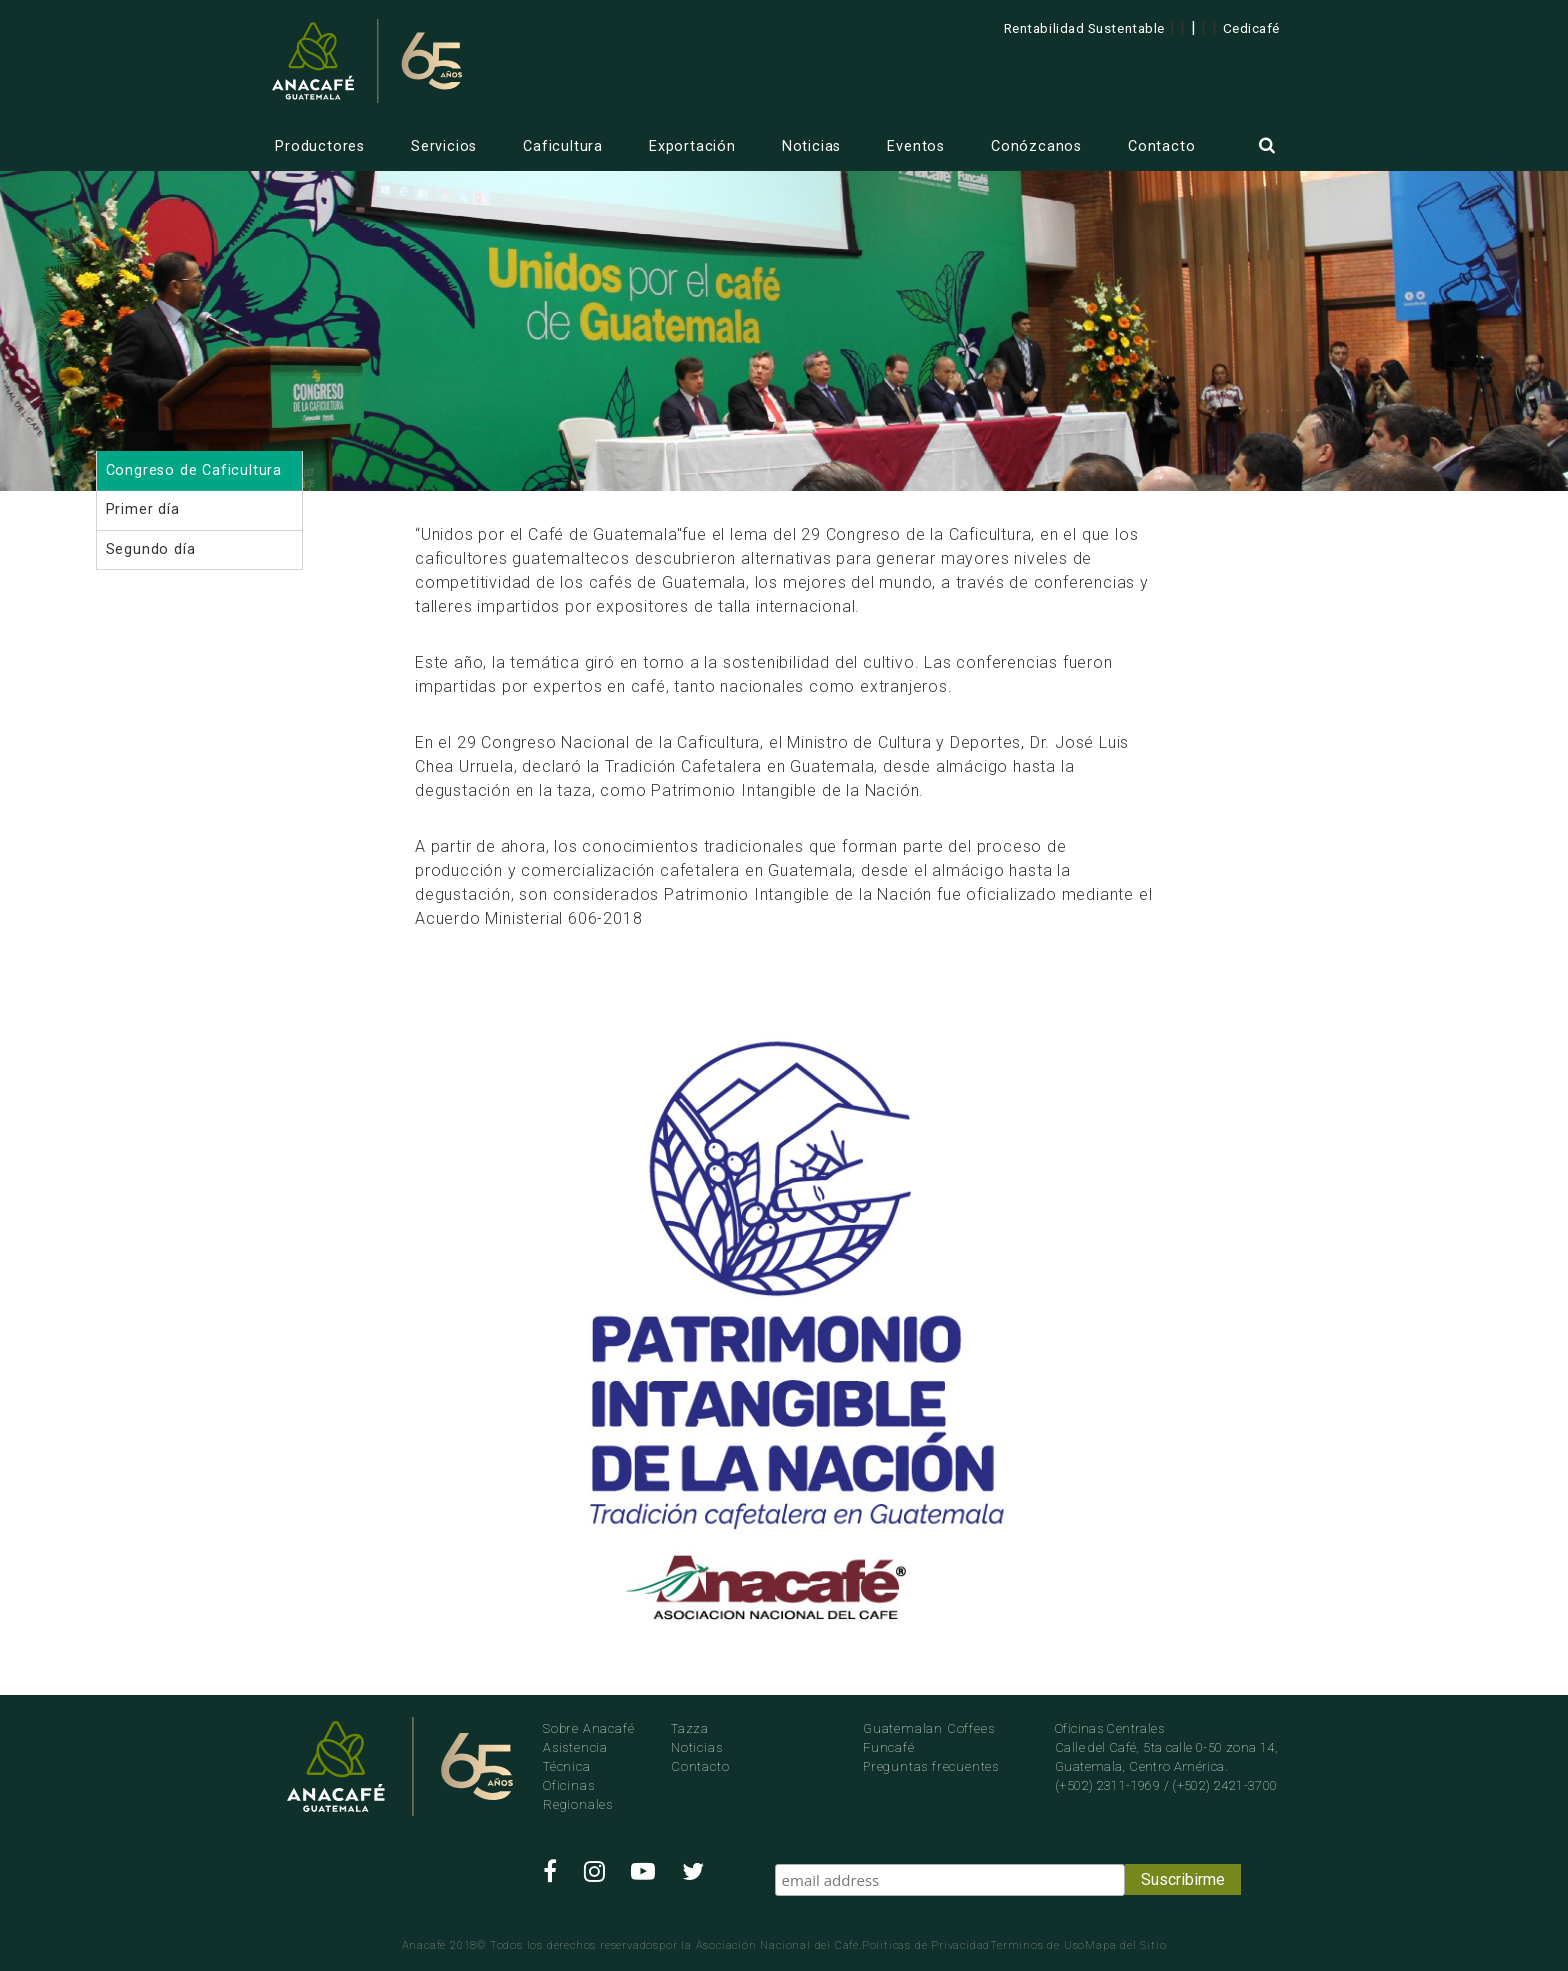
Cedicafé (1251, 28)
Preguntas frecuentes (931, 1766)
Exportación (692, 146)
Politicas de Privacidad (926, 1945)
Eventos (916, 146)
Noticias (811, 146)
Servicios (444, 146)
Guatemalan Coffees (928, 1728)
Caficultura (563, 146)
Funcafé (889, 1747)
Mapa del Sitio (1125, 1945)
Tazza (690, 1728)
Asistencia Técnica (575, 1757)
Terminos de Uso (1037, 1945)
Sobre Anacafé (588, 1728)
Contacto (1161, 146)
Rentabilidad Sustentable (1084, 28)
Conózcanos (1036, 146)
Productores (320, 146)
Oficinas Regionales (578, 1795)
